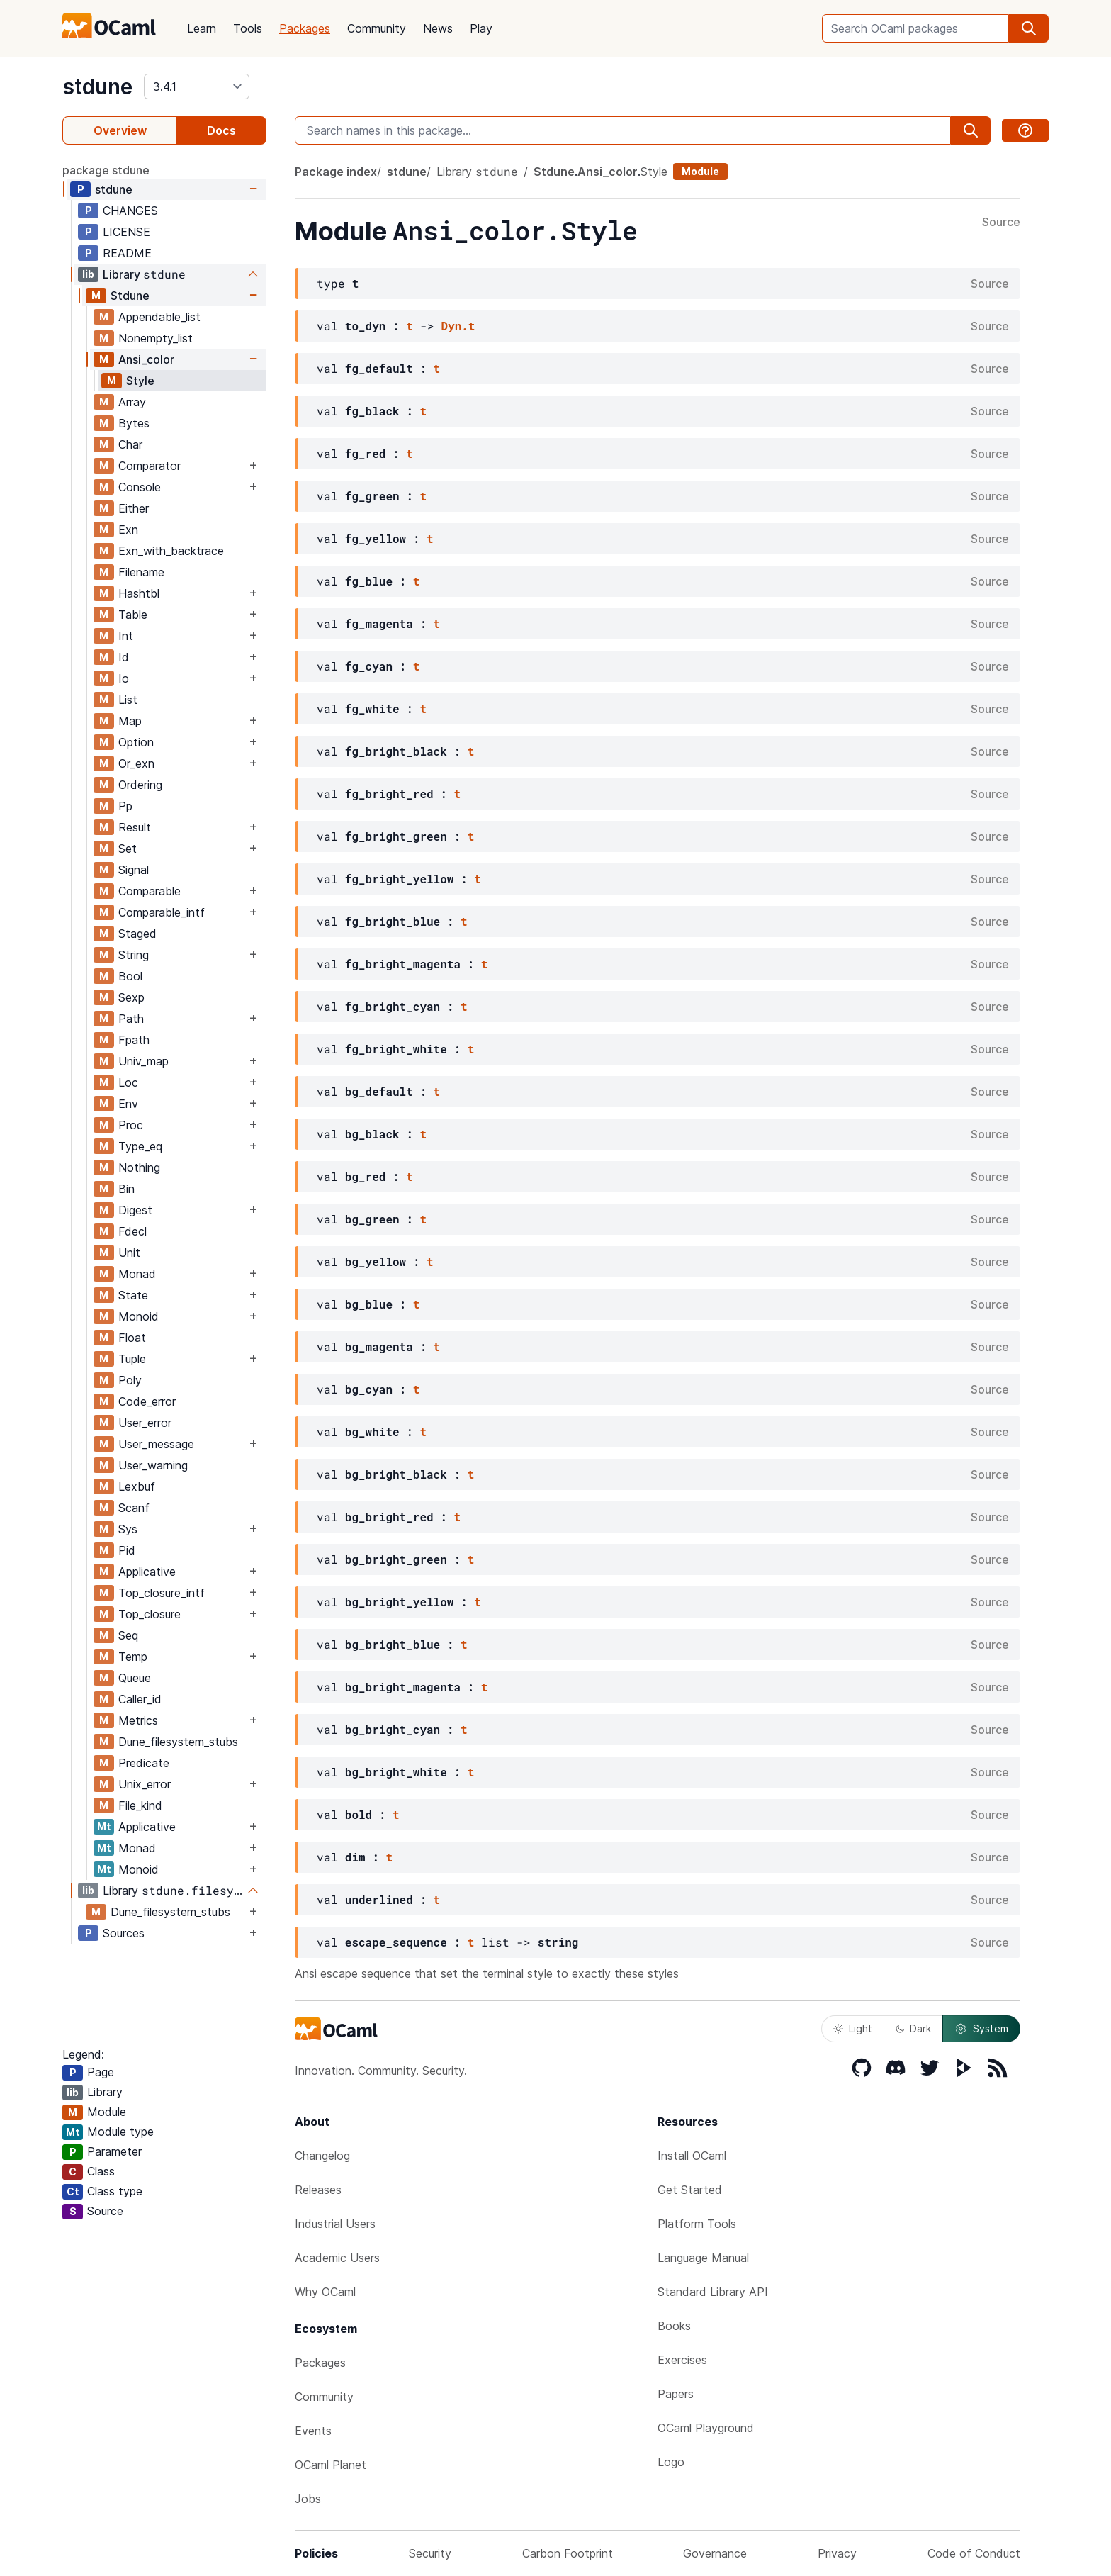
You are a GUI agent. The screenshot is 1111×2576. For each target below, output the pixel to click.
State (133, 1295)
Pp (125, 806)
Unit (129, 1252)
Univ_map (143, 1061)
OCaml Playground (706, 2428)
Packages (304, 28)
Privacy (837, 2553)
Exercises (682, 2360)
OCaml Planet (330, 2465)
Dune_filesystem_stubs (178, 1742)
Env (128, 1104)
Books (674, 2326)
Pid (126, 1550)
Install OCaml (692, 2156)
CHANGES (130, 210)
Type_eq (140, 1146)
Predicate (143, 1763)
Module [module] (700, 171)
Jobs (308, 2499)
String (133, 955)
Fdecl (132, 1231)
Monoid (138, 1316)
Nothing (139, 1167)
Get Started (690, 2190)
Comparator (149, 466)
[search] (1029, 28)
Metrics (138, 1720)
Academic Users (337, 2258)
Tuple (132, 1359)
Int (125, 636)
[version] (196, 86)
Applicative (147, 1571)
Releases (318, 2190)
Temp (132, 1657)
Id (123, 657)
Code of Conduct (973, 2553)
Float (132, 1338)
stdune (97, 86)
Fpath (134, 1040)
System (981, 2028)
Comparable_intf (161, 912)
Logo (671, 2462)
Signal (133, 870)
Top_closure (149, 1614)
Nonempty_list (155, 338)
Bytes (134, 423)
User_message (156, 1444)
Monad (137, 1274)
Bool (130, 976)
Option (136, 742)
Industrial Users (335, 2224)
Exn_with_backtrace (171, 551)
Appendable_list (159, 317)
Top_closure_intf (161, 1593)
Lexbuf (136, 1486)
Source (1001, 222)
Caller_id (140, 1699)
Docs (221, 130)
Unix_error (144, 1784)
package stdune (106, 170)
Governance (715, 2553)
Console (139, 487)
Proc (130, 1125)
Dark (913, 2028)
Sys (127, 1529)
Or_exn (136, 763)
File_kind (140, 1805)
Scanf (134, 1508)
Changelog (322, 2156)
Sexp (131, 997)
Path (131, 1019)
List (127, 700)
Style (140, 381)
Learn (201, 28)
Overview (120, 130)
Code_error (147, 1401)
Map (130, 721)
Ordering (140, 785)
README (127, 253)
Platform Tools (697, 2224)
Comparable (149, 891)
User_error (144, 1423)
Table (132, 614)
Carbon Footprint (567, 2553)
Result (134, 827)
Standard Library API (713, 2292)
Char (130, 444)
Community (376, 28)
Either (133, 508)
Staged (137, 933)
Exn (128, 529)
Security (430, 2553)
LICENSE (126, 232)
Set (127, 848)
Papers (676, 2394)
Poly (130, 1380)
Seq (128, 1635)
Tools (247, 28)
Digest (135, 1210)
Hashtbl (138, 593)
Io (123, 678)
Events (313, 2431)
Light (852, 2028)
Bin (126, 1189)
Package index (336, 171)
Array (132, 402)
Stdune (130, 296)
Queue (134, 1678)
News (438, 28)
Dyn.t (458, 325)
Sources (124, 1933)
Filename (141, 572)
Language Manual (703, 2258)
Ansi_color (146, 359)
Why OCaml (325, 2292)
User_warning (153, 1465)
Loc (128, 1082)
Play (481, 28)
